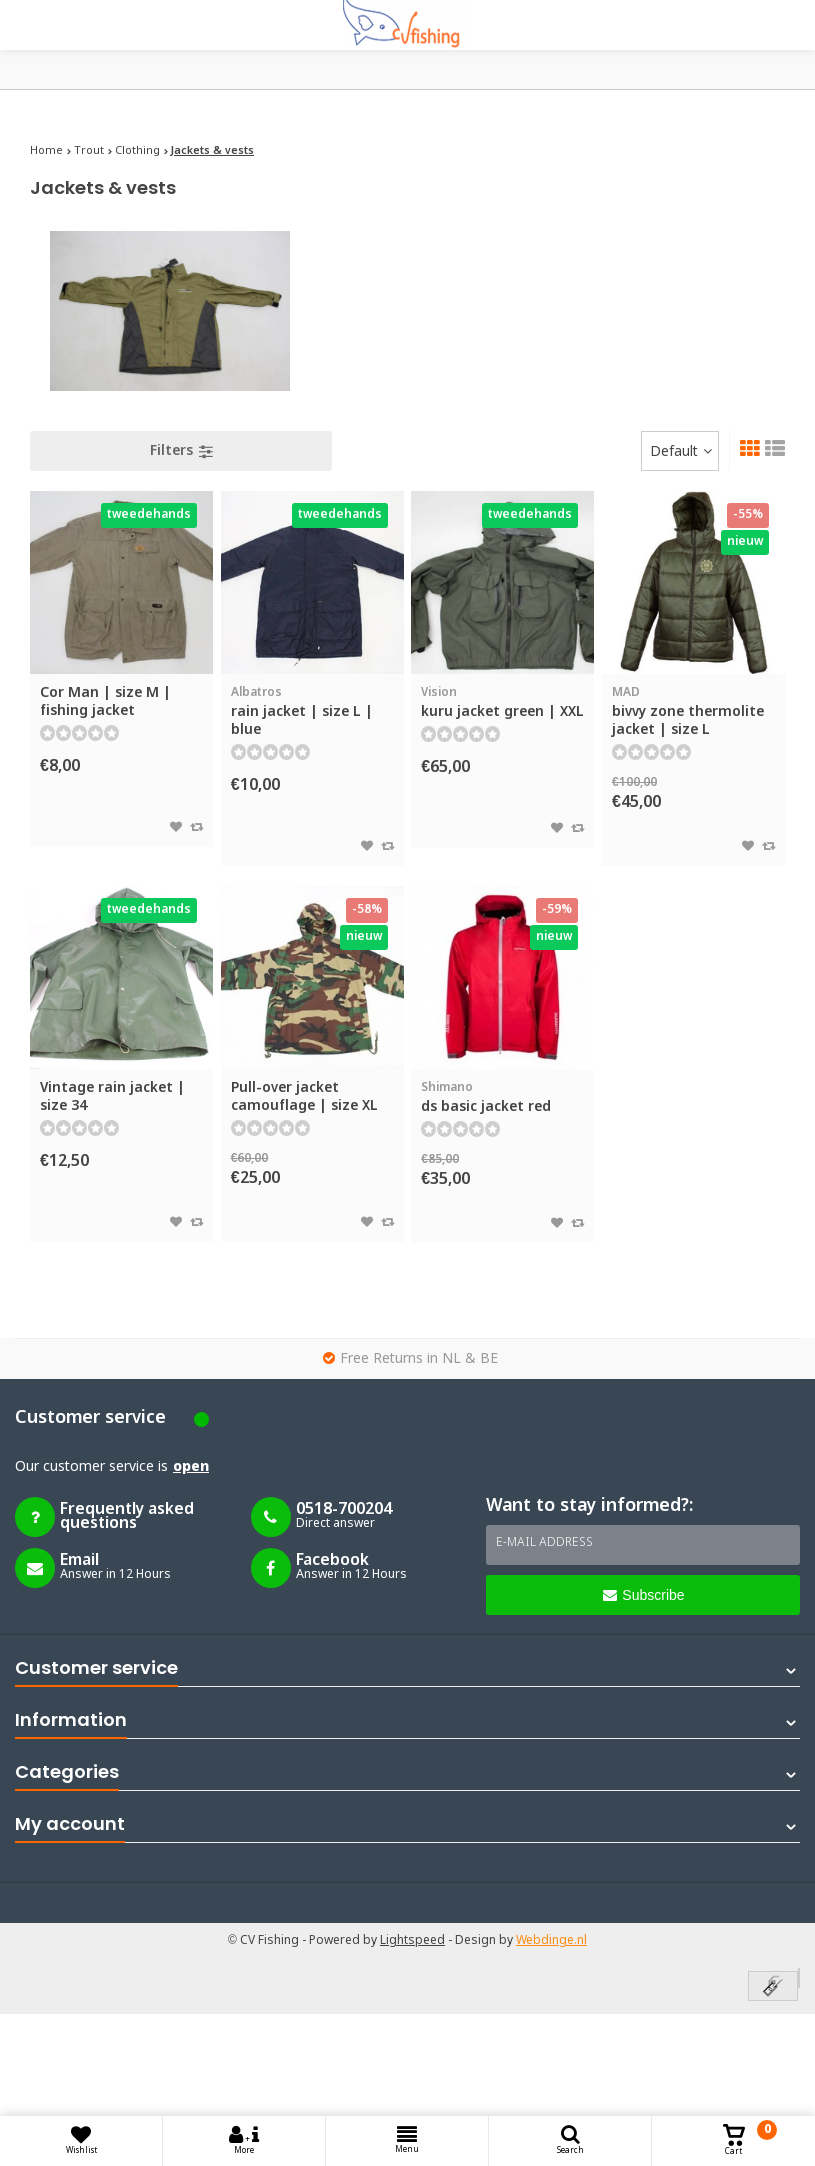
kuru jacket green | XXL (502, 702)
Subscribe (643, 1595)
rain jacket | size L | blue (312, 711)
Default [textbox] (674, 452)
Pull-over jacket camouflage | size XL (304, 1097)
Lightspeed (412, 1941)
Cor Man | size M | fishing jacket (105, 702)
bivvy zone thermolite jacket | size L (693, 711)
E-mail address (544, 1543)
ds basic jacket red (502, 1097)
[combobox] (680, 451)
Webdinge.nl (551, 1941)
